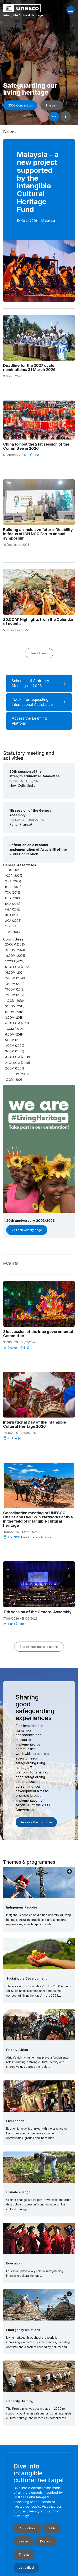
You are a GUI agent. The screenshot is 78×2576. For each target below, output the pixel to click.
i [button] (65, 116)
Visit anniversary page (26, 1230)
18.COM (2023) (15, 955)
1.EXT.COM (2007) (17, 1074)
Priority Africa (17, 2050)
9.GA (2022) (13, 881)
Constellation (27, 2528)
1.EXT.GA (10, 926)
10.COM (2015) (14, 1006)
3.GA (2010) (12, 915)
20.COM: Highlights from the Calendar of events (38, 621)
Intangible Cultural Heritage (23, 15)
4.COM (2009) (14, 1045)
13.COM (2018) (14, 989)
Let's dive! (26, 2567)
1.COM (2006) (14, 1079)
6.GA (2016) (13, 898)
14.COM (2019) (14, 984)
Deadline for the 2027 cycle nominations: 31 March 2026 (29, 367)
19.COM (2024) (15, 950)
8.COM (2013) (14, 1017)
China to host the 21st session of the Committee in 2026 (36, 446)
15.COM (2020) (15, 978)
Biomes (24, 2541)
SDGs (51, 2528)
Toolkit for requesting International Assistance (40, 702)
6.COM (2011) (14, 1034)
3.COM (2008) (14, 1051)
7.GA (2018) (12, 892)
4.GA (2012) (12, 909)
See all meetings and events (39, 1646)
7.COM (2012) (14, 1029)
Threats (24, 2554)
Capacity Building (19, 2401)
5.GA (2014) (12, 903)
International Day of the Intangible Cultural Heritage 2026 (34, 1424)
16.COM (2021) (14, 972)
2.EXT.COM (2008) (17, 1062)
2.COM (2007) (14, 1068)
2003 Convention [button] (20, 105)
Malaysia (48, 220)
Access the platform (36, 1822)
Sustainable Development (26, 1978)
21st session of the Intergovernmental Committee (38, 1333)
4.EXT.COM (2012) (17, 1023)
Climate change (18, 2192)
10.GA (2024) (13, 875)
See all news (39, 653)
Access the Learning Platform (40, 720)
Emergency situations (23, 2330)
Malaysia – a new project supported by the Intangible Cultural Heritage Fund (38, 182)
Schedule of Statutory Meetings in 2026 (40, 683)
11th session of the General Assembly (37, 1611)
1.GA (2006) (13, 932)
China (34, 455)
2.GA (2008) (13, 920)
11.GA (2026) (13, 870)
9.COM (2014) (14, 1012)
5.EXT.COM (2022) (17, 967)
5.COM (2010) (14, 1040)
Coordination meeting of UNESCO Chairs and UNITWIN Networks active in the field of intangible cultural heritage (38, 1519)
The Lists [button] (52, 105)
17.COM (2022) (14, 961)
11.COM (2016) (14, 1000)
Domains (46, 2541)
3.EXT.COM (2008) (17, 1057)
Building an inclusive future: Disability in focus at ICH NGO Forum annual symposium (38, 533)
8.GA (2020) (13, 887)
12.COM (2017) (14, 995)
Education (14, 2263)
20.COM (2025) (15, 944)
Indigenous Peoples (22, 1907)
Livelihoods (15, 2121)
